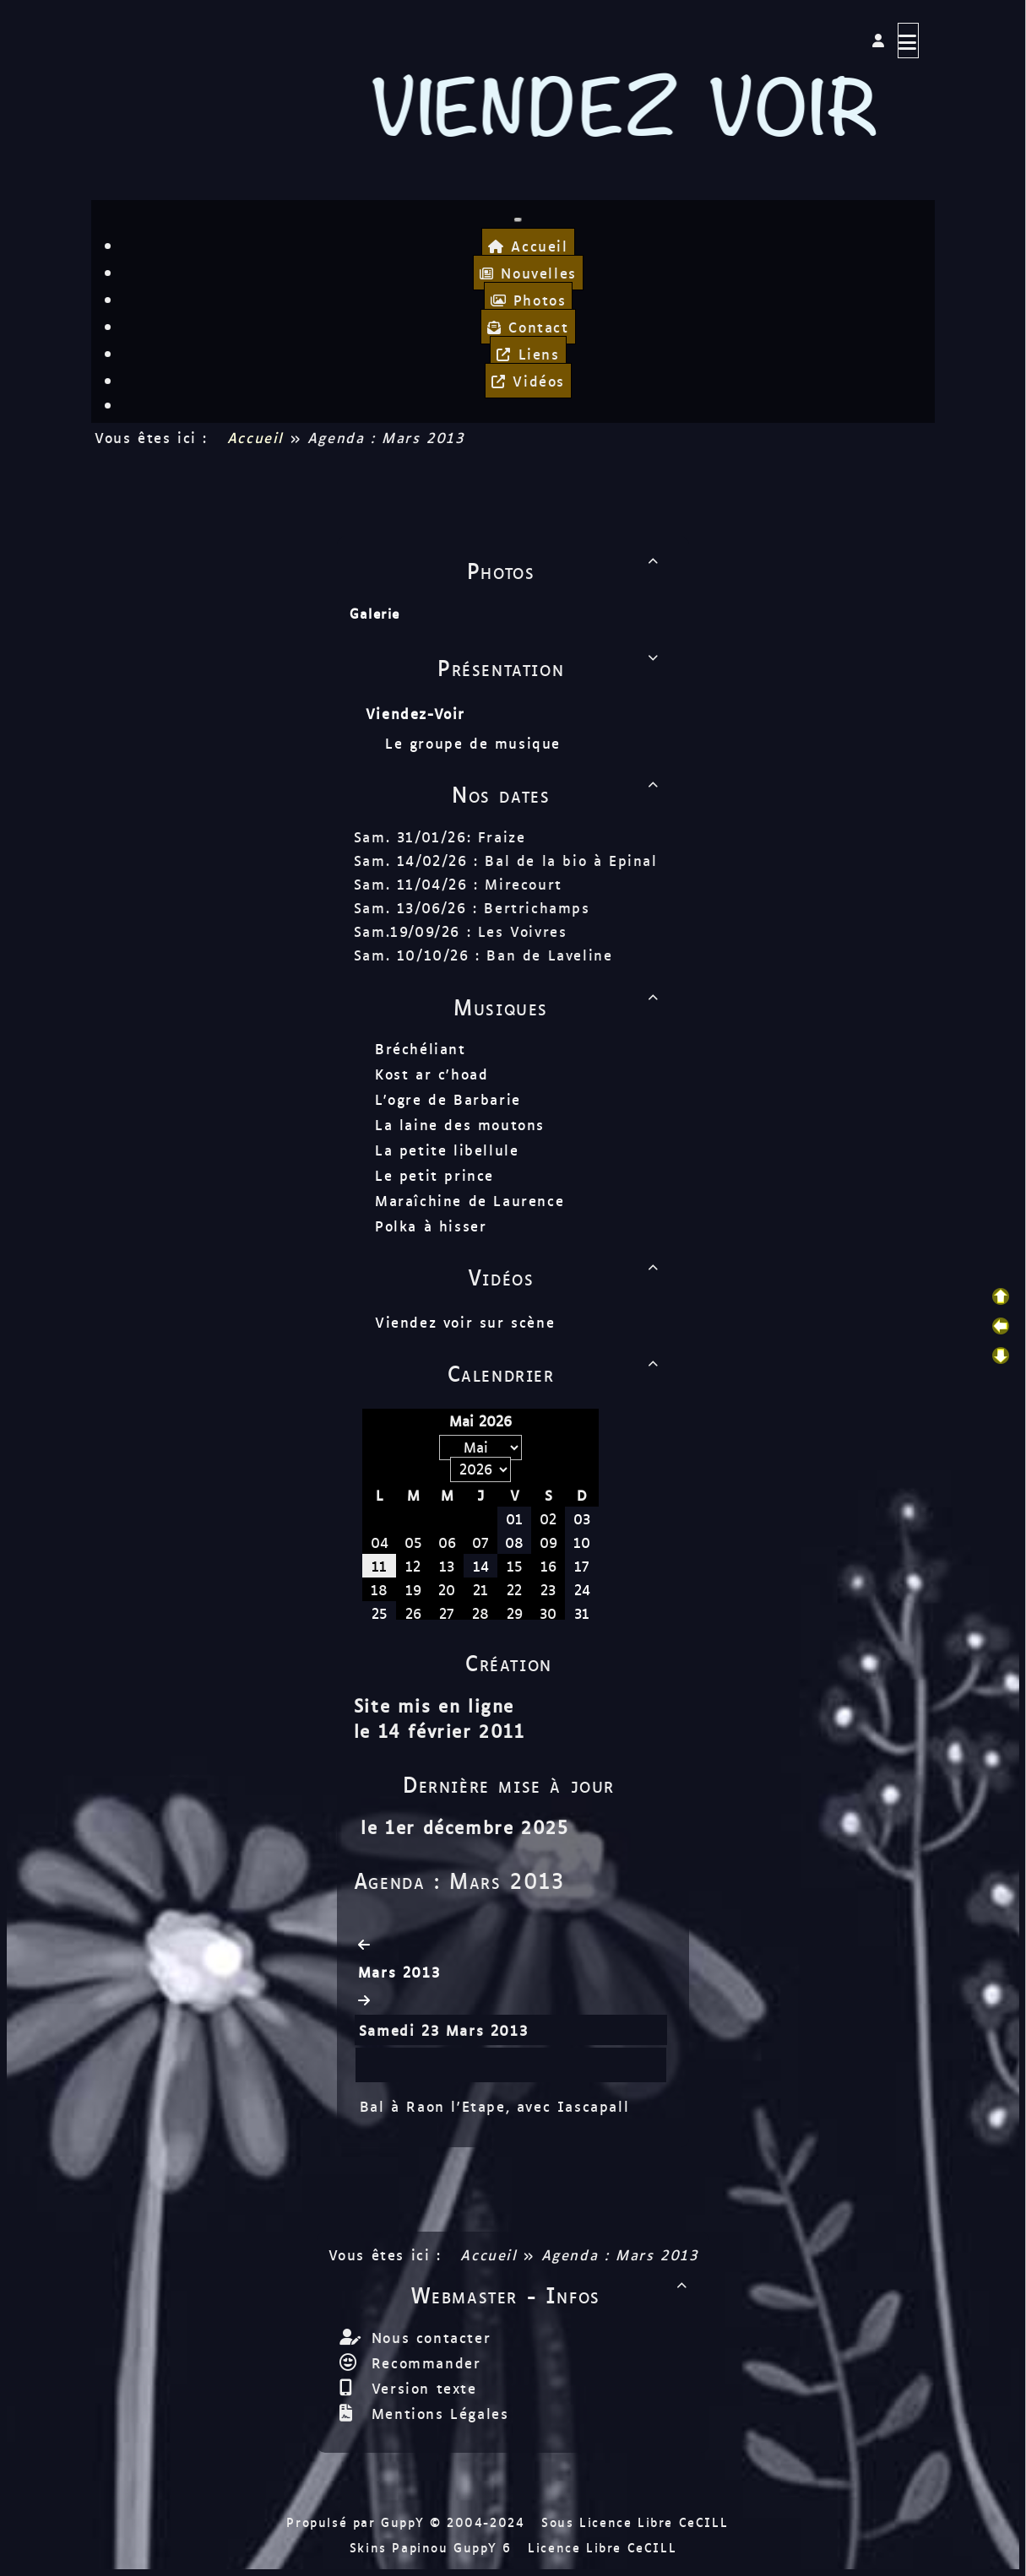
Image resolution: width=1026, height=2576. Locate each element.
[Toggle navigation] (517, 219)
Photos (565, 570)
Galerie (375, 613)
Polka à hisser (430, 1226)
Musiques (558, 1006)
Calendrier (556, 1372)
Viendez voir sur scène (465, 1322)
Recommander (422, 2362)
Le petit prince (434, 1175)
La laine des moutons (460, 1124)
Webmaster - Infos (551, 2294)
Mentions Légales (436, 2413)
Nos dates (558, 793)
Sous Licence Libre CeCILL (637, 2521)
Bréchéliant (420, 1048)
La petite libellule (446, 1150)
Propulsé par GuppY (357, 2521)
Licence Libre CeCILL (602, 2547)
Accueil (255, 437)
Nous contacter (428, 2337)
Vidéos (566, 1276)
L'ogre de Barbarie (448, 1099)
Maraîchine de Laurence (469, 1200)
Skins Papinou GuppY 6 (436, 2547)
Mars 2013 (399, 1972)
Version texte (420, 2388)
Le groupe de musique (476, 743)
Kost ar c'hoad (431, 1074)
